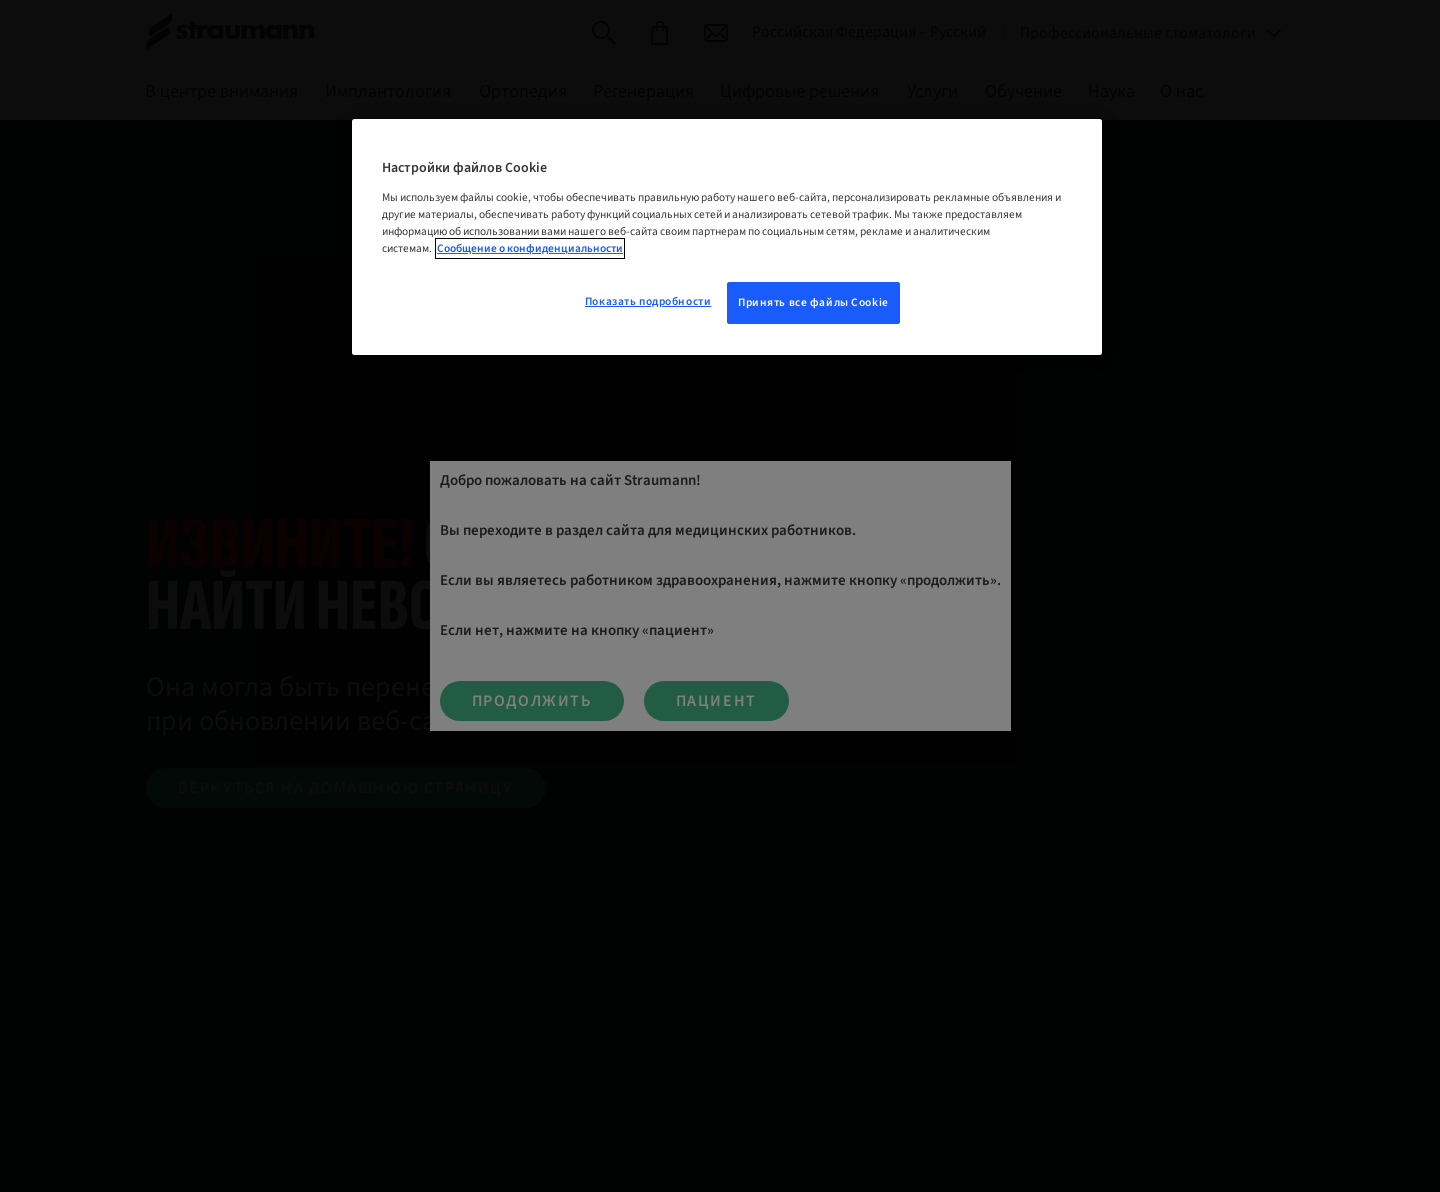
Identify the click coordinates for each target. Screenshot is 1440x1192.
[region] (727, 237)
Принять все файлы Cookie (813, 302)
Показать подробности (648, 301)
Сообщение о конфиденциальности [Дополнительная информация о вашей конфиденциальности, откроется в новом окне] (530, 248)
